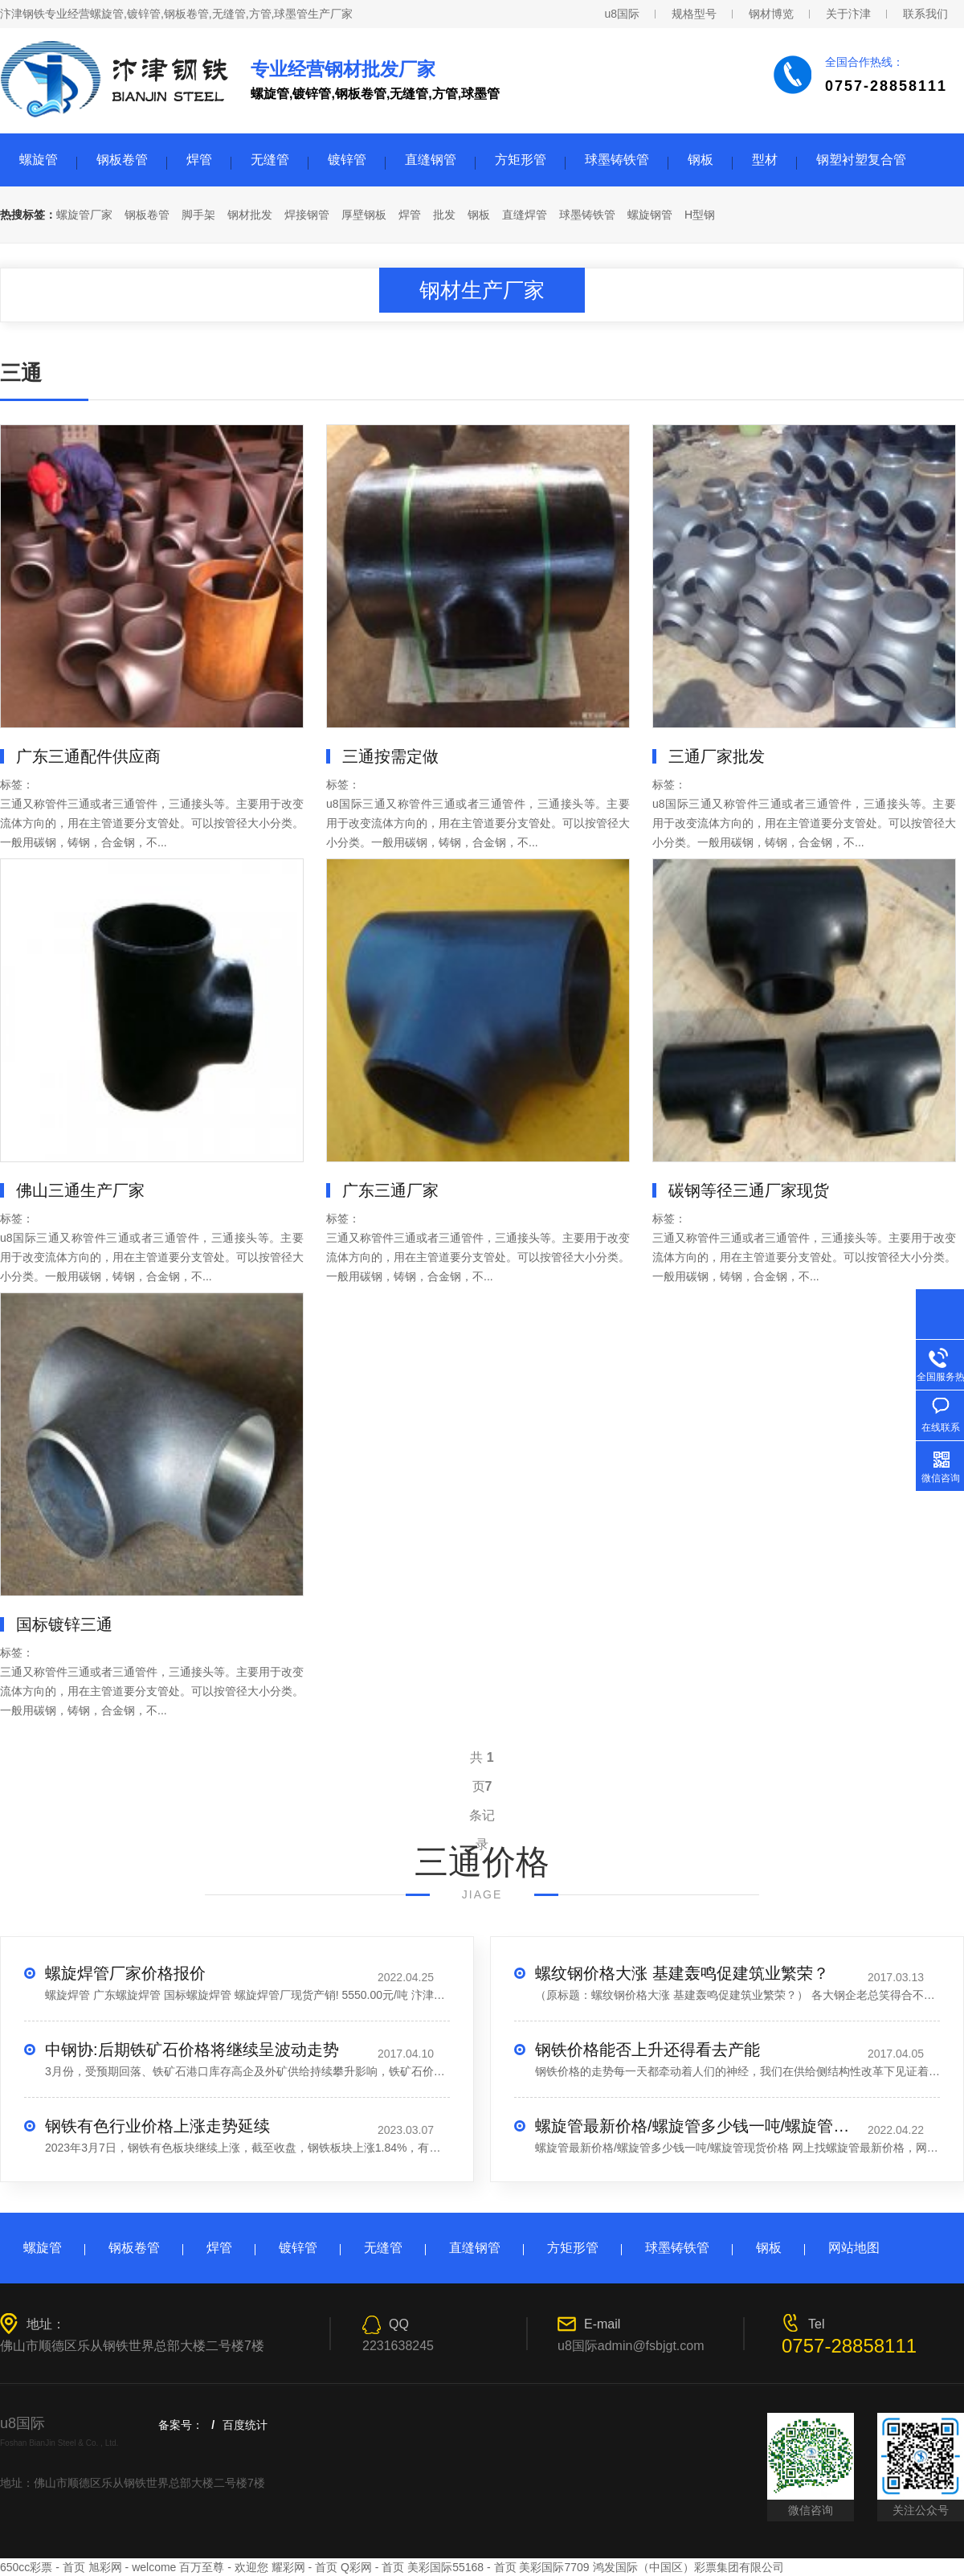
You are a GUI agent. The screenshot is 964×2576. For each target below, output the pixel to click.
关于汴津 (848, 13)
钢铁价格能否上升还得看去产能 (647, 2049)
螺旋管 (38, 159)
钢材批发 (249, 214)
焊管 (199, 159)
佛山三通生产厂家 (80, 1190)
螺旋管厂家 (84, 214)
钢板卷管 (122, 159)
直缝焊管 (524, 214)
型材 (765, 159)
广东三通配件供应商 (88, 756)
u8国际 (621, 13)
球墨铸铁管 (617, 159)
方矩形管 (520, 159)
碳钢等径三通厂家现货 (748, 1190)
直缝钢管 (430, 159)
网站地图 (854, 2248)
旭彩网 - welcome (132, 2567)
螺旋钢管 (649, 214)
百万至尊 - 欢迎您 (223, 2567)
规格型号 (694, 13)
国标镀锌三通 (64, 1624)
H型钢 (699, 214)
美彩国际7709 (554, 2567)
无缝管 (270, 159)
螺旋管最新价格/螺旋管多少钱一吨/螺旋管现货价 (695, 2126)
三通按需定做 (390, 756)
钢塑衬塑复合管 (861, 159)
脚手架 (198, 214)
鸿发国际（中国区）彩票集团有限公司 (688, 2567)
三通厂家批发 (716, 756)
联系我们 (925, 13)
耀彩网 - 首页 (304, 2567)
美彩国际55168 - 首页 (461, 2567)
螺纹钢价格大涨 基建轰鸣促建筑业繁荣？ (682, 1973)
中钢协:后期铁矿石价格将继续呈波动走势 (192, 2049)
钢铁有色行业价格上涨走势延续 (157, 2126)
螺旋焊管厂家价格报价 (125, 1973)
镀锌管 (347, 159)
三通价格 (482, 1862)
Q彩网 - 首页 (372, 2567)
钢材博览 (771, 13)
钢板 (700, 159)
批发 (444, 214)
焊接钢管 (306, 214)
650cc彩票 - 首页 (42, 2567)
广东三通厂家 (390, 1190)
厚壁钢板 (363, 214)
